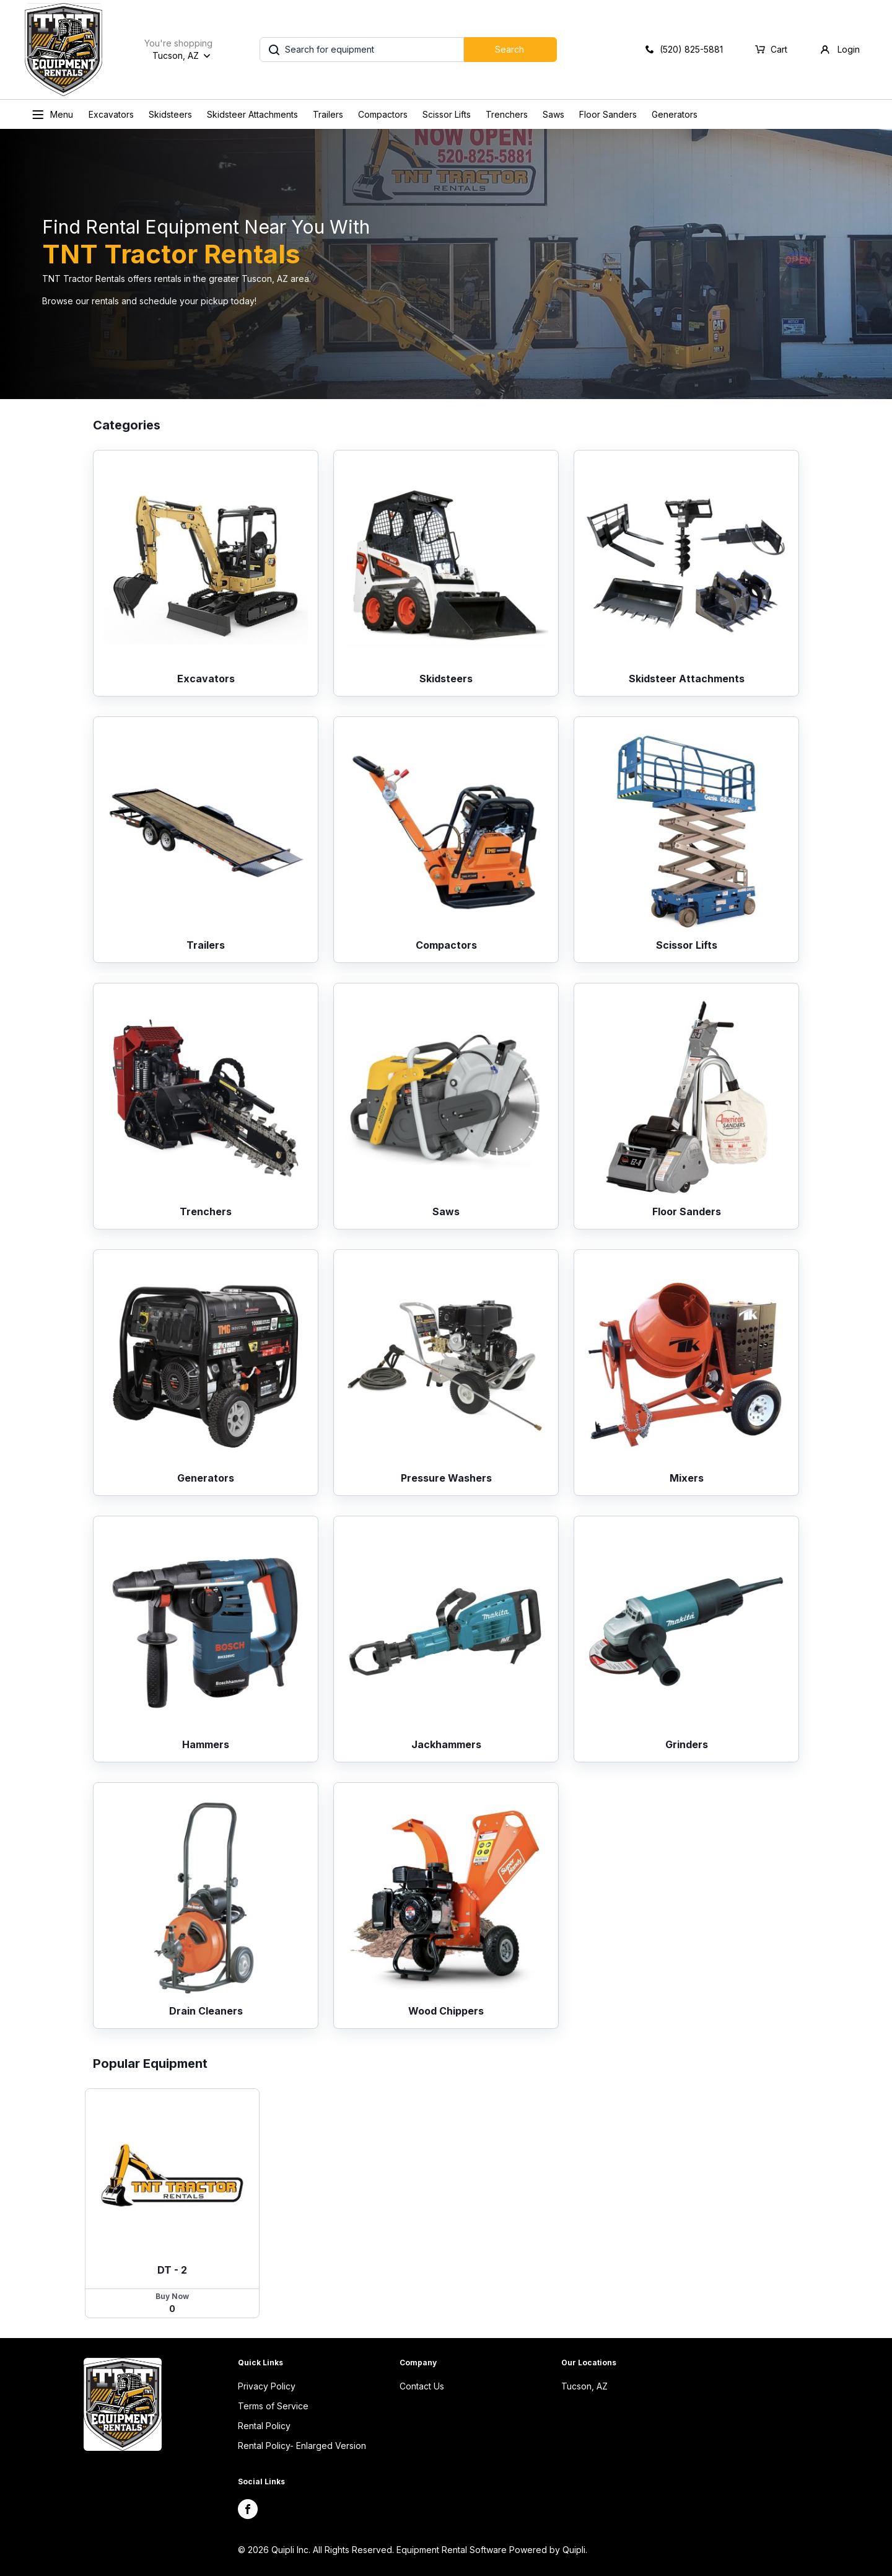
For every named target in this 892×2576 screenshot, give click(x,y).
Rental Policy (264, 2425)
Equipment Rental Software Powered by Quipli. (491, 2549)
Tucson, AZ (584, 2386)
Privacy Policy (266, 2386)
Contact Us (422, 2386)
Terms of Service (273, 2406)
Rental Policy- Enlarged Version (302, 2445)
